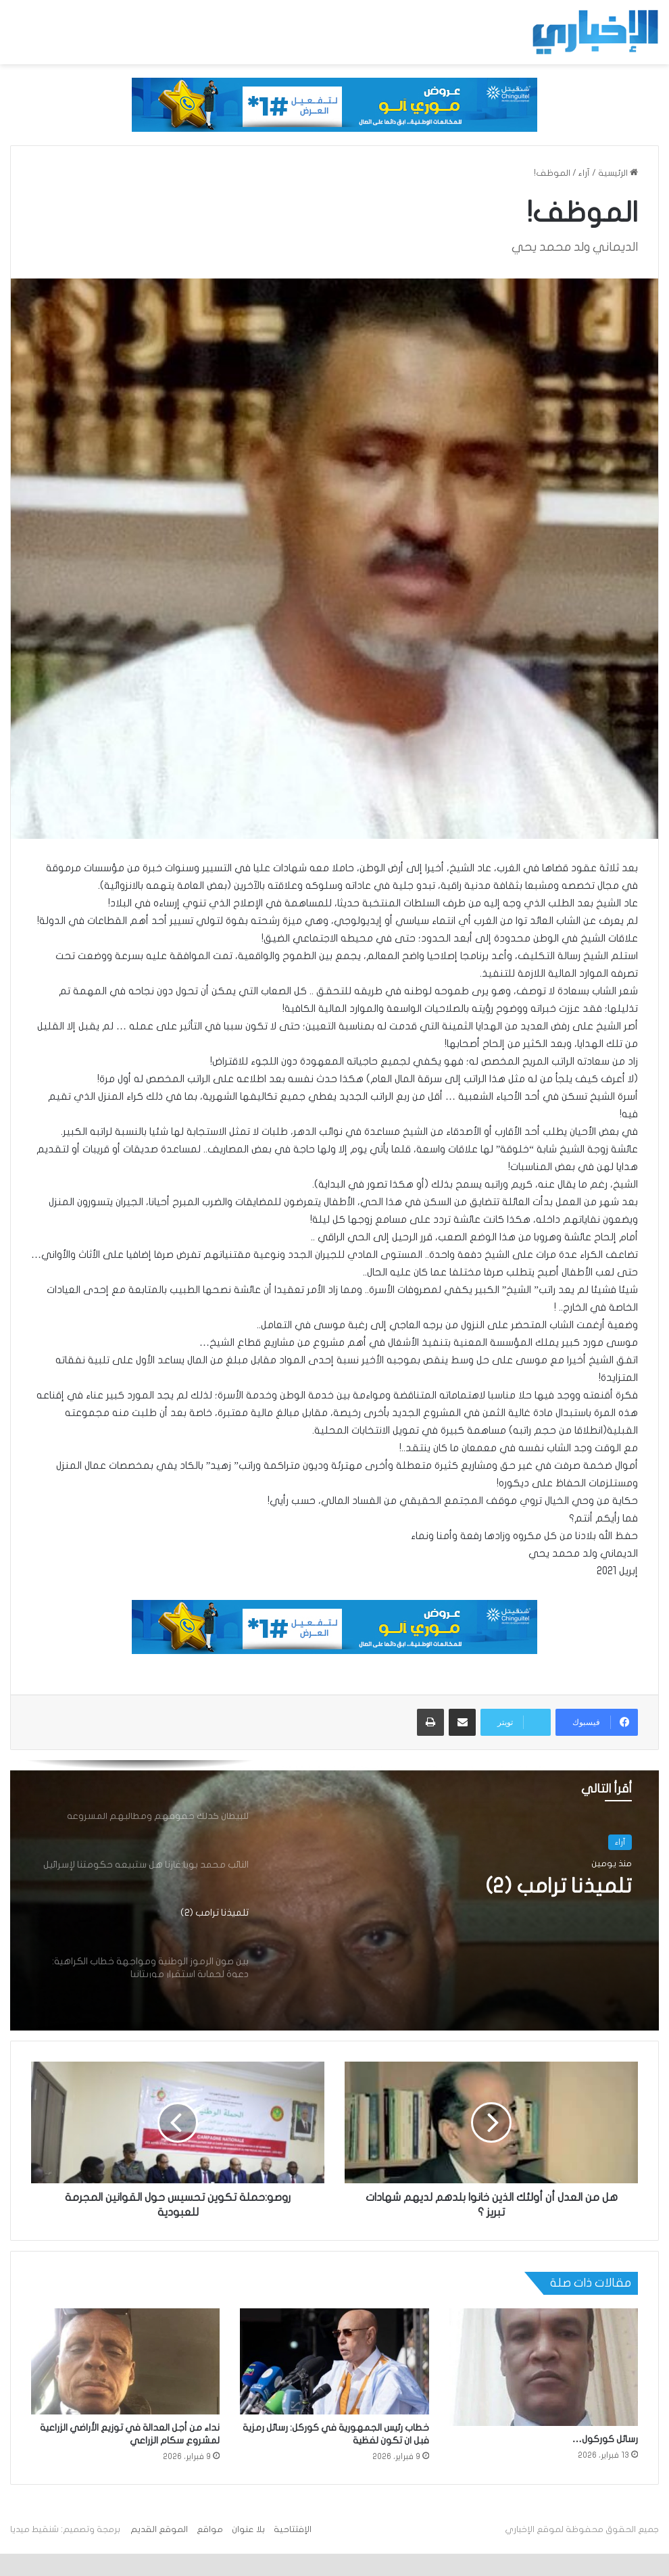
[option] (334, 1895)
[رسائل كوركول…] (543, 2367)
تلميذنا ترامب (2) (559, 1886)
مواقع (210, 2529)
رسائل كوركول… (605, 2439)
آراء (584, 173)
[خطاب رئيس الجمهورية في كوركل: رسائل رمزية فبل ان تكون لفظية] (334, 2361)
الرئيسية (618, 173)
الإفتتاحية (293, 2529)
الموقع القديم (159, 2529)
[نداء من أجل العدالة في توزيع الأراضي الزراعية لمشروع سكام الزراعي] (125, 2361)
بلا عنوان (248, 2529)
